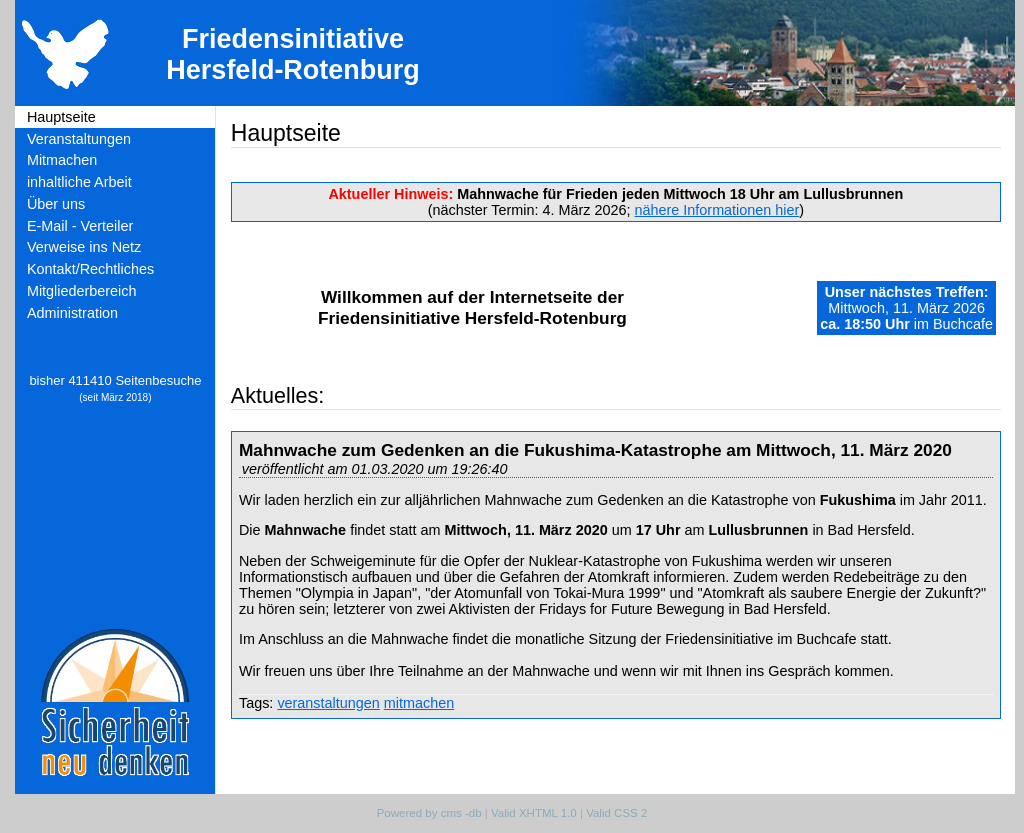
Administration (72, 313)
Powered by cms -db (429, 813)
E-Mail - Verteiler (80, 226)
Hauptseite (61, 117)
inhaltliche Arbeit (79, 182)
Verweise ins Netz (84, 247)
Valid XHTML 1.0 (534, 813)
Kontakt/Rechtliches (90, 269)
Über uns (56, 204)
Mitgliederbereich (82, 291)
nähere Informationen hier (717, 210)
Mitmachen (62, 160)
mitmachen (419, 703)
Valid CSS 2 (616, 813)
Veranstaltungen (79, 139)
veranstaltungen (328, 703)
